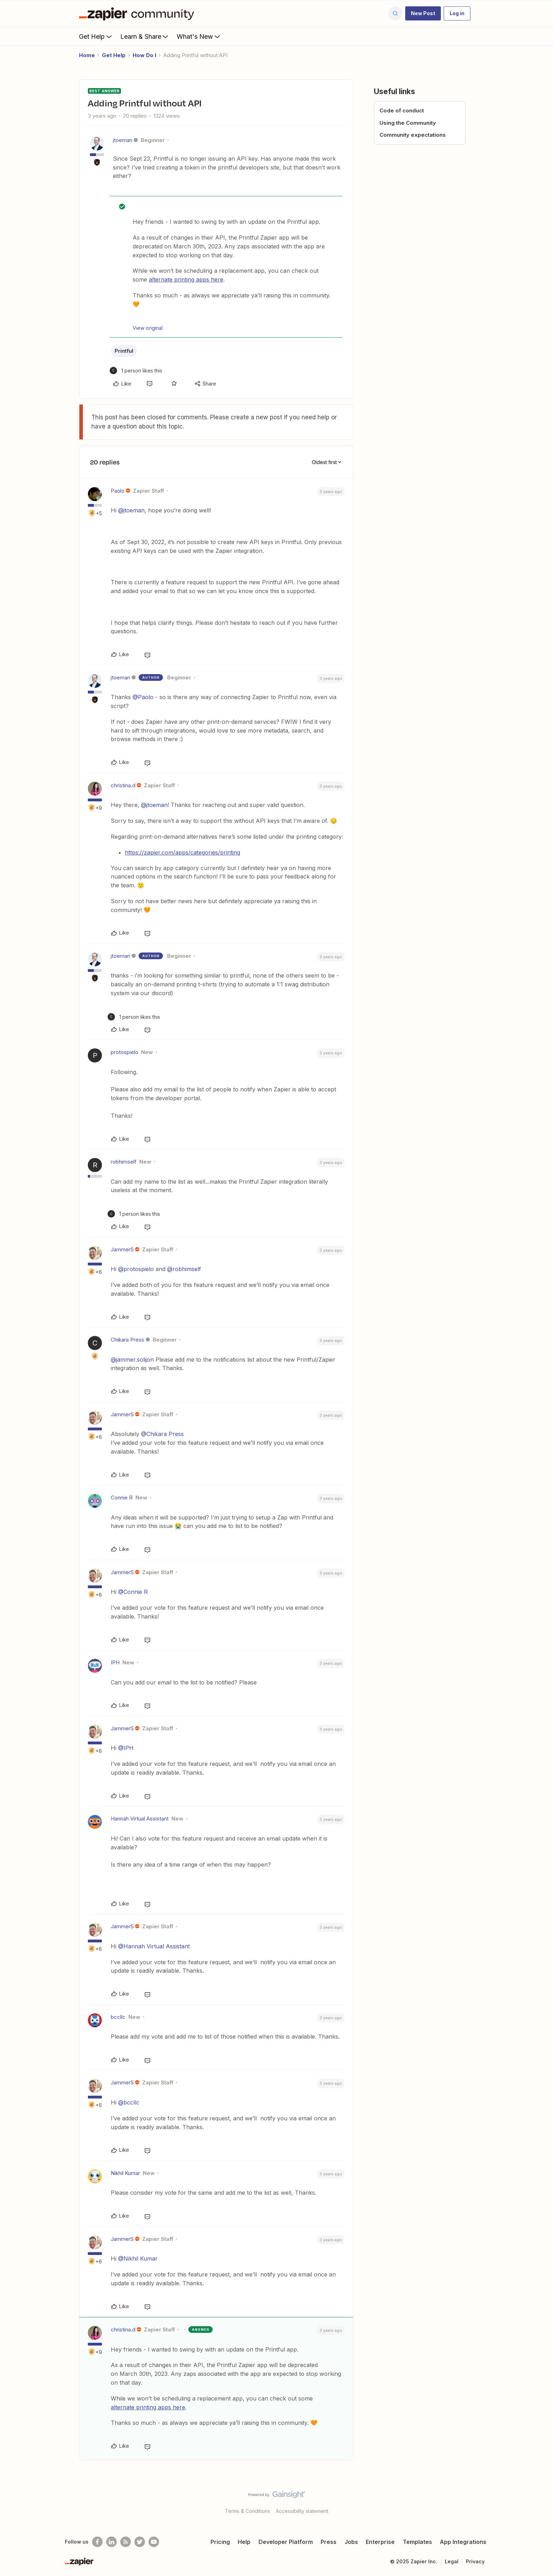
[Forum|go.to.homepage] (138, 13)
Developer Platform (286, 2541)
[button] (423, 13)
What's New (199, 36)
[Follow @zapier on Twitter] (139, 2542)
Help (244, 2541)
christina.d (123, 785)
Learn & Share (145, 36)
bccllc (118, 2017)
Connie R (122, 1497)
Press (328, 2541)
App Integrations (463, 2541)
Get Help (96, 36)
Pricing (220, 2541)
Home (87, 55)
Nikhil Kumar (125, 2173)
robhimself (123, 1161)
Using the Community (407, 122)
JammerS (122, 1249)
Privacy (475, 2561)
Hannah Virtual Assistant (140, 1818)
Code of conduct (401, 110)
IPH (115, 1662)
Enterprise (380, 2541)
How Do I (144, 55)
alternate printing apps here (186, 279)
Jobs (351, 2541)
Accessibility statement (302, 2511)
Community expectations (412, 134)
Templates (417, 2541)
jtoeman (122, 140)
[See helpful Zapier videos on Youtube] (153, 2542)
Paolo (117, 490)
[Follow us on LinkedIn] (111, 2542)
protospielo (124, 1052)
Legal (451, 2561)
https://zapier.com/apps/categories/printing (182, 852)
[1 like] (136, 370)
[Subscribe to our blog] (125, 2542)
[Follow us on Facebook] (97, 2542)
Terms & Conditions (247, 2511)
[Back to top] (539, 2501)
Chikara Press (127, 1339)
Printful (124, 350)
